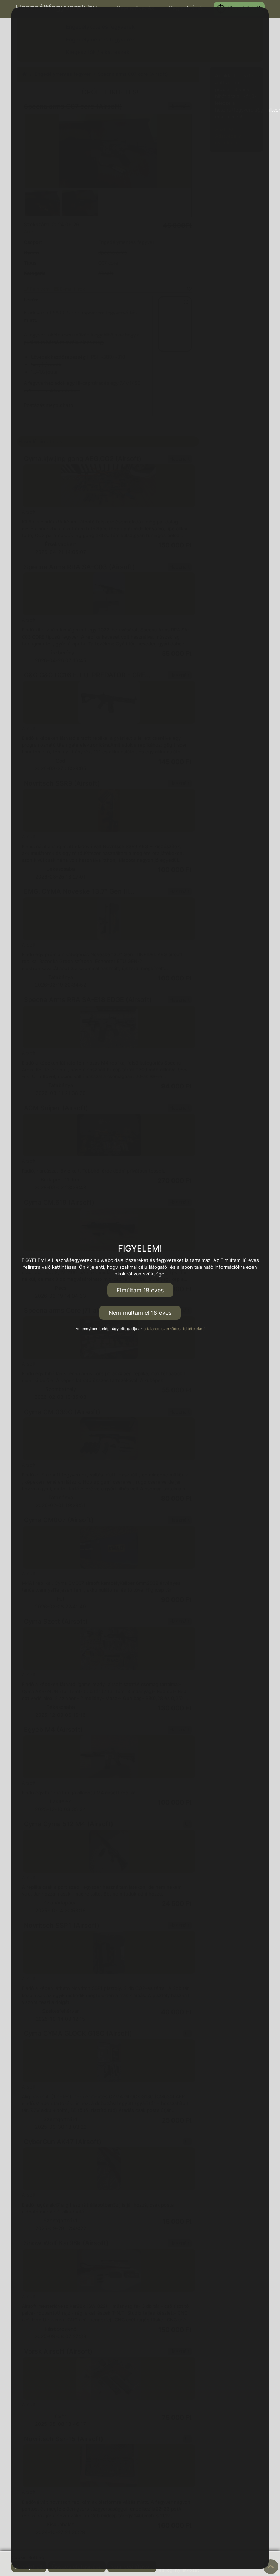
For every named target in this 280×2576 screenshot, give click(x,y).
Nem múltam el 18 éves (140, 1313)
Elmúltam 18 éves (140, 1290)
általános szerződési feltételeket (174, 1329)
